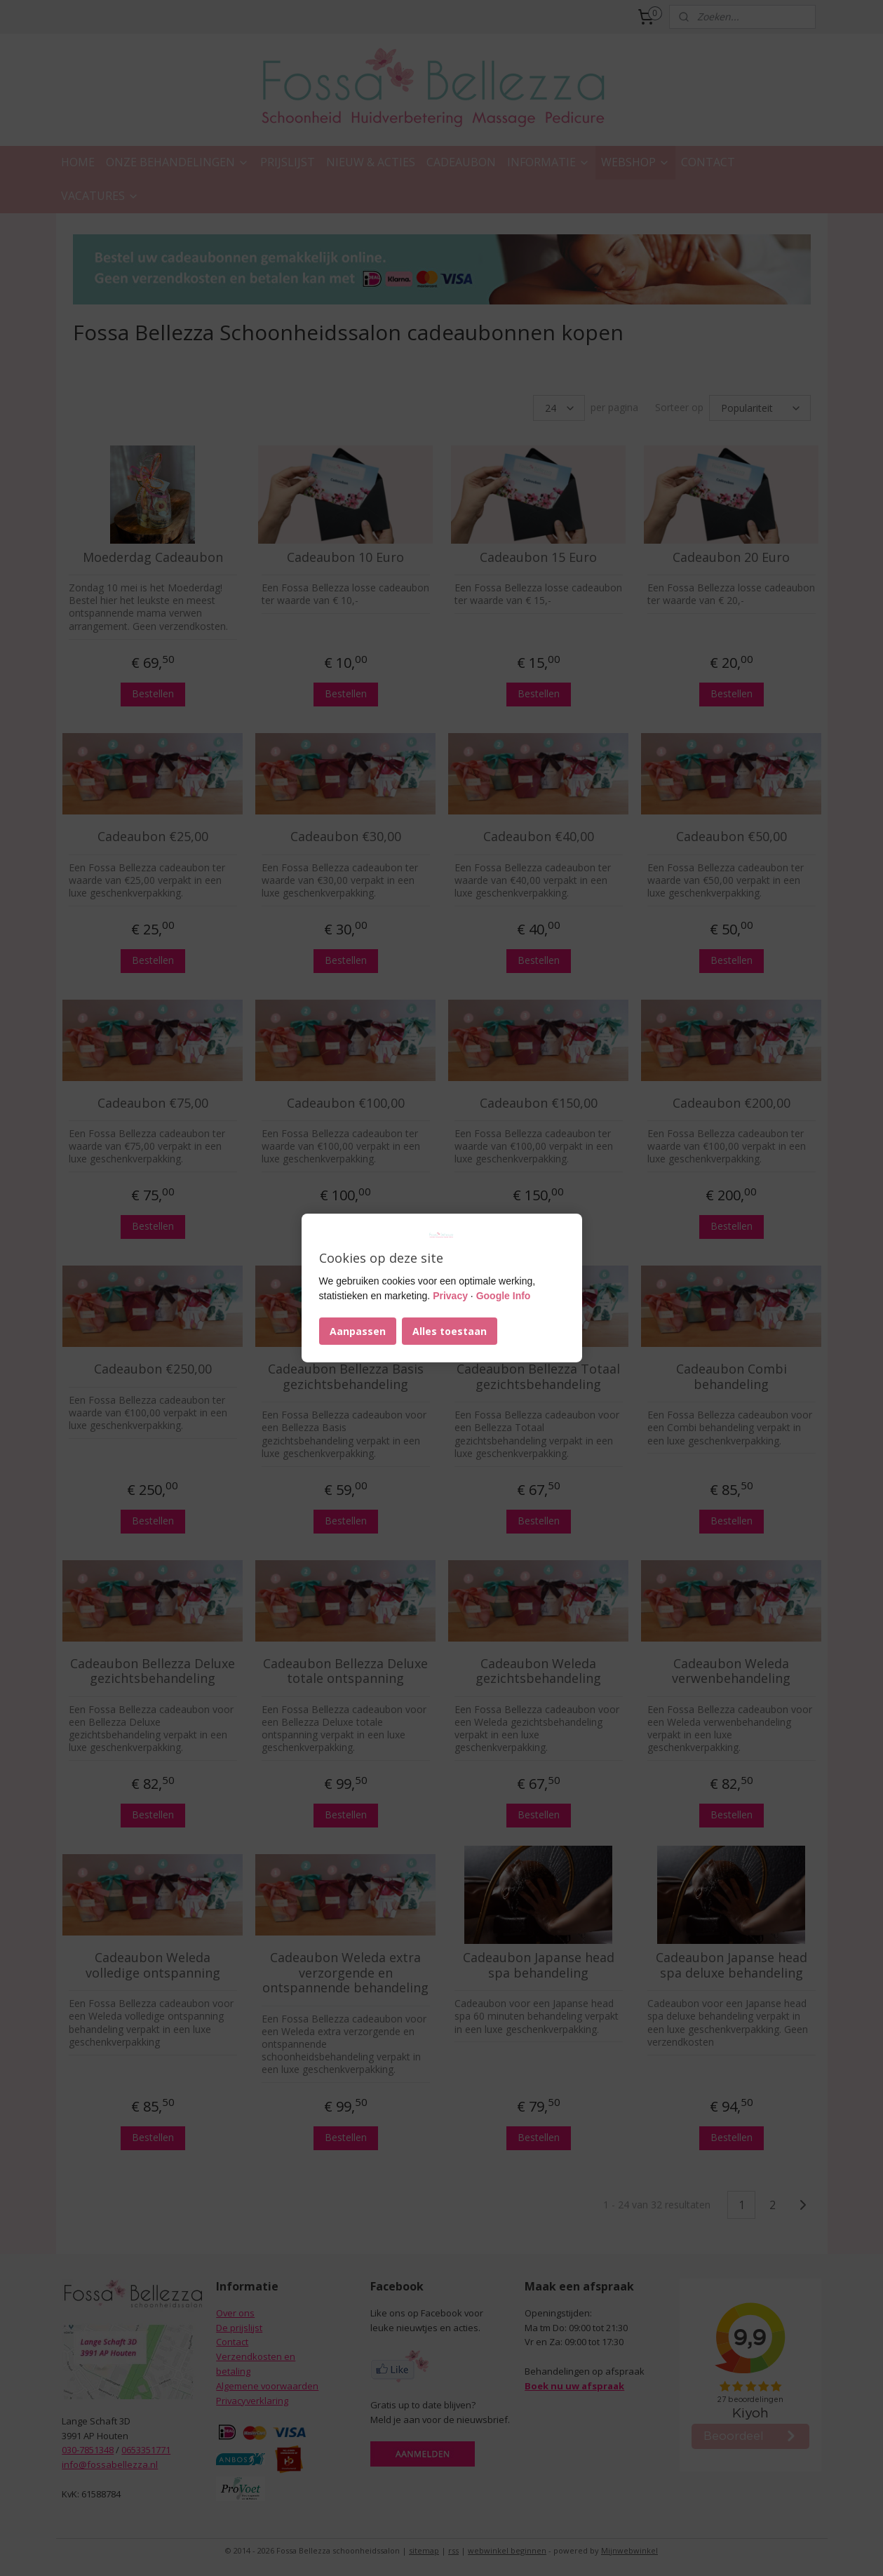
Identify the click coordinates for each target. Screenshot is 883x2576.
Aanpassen (358, 1331)
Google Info (503, 1295)
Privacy (450, 1295)
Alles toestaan (449, 1331)
